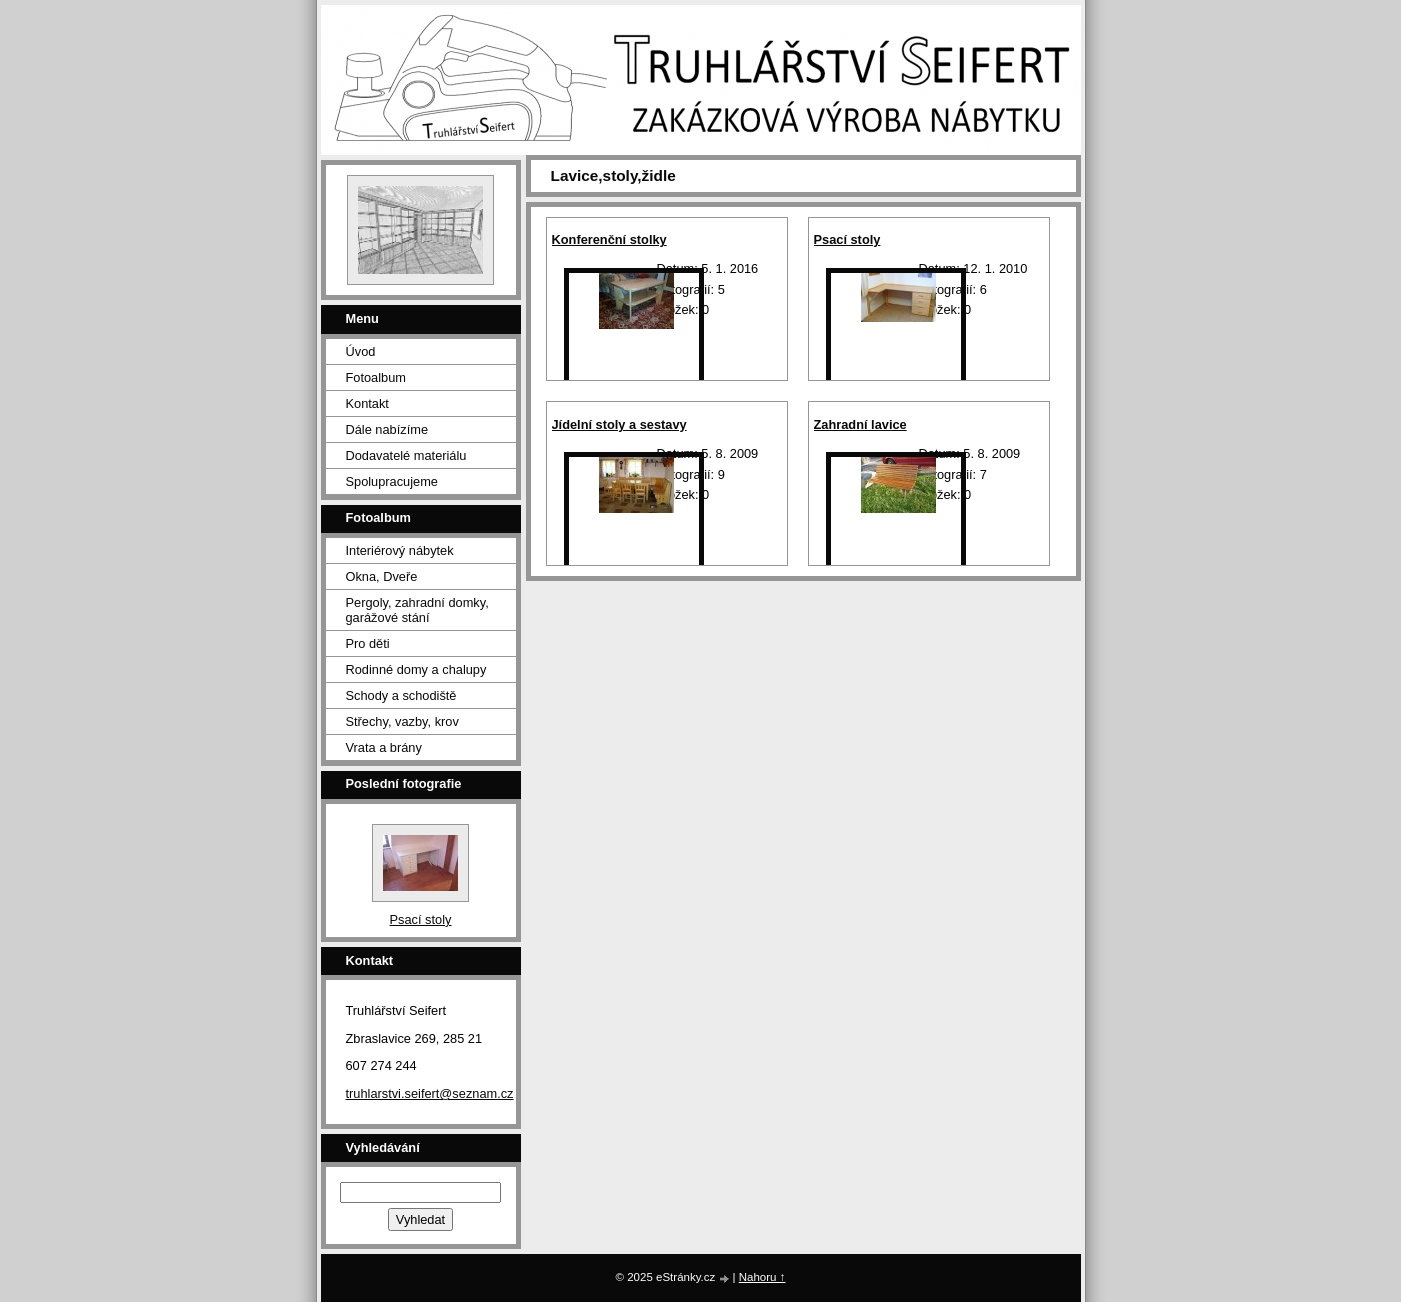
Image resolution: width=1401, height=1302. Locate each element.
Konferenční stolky (609, 239)
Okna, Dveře (382, 576)
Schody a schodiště (401, 695)
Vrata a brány (384, 747)
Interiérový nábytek (400, 550)
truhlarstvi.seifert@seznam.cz (430, 1093)
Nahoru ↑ (762, 1277)
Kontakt (367, 403)
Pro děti (368, 643)
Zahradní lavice (860, 424)
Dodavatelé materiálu (406, 455)
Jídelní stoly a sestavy (619, 424)
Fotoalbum (376, 377)
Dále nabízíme (387, 429)
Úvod (361, 351)
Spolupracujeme (392, 481)
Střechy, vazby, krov (402, 721)
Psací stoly (847, 239)
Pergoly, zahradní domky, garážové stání (417, 610)
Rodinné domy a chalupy (416, 669)
